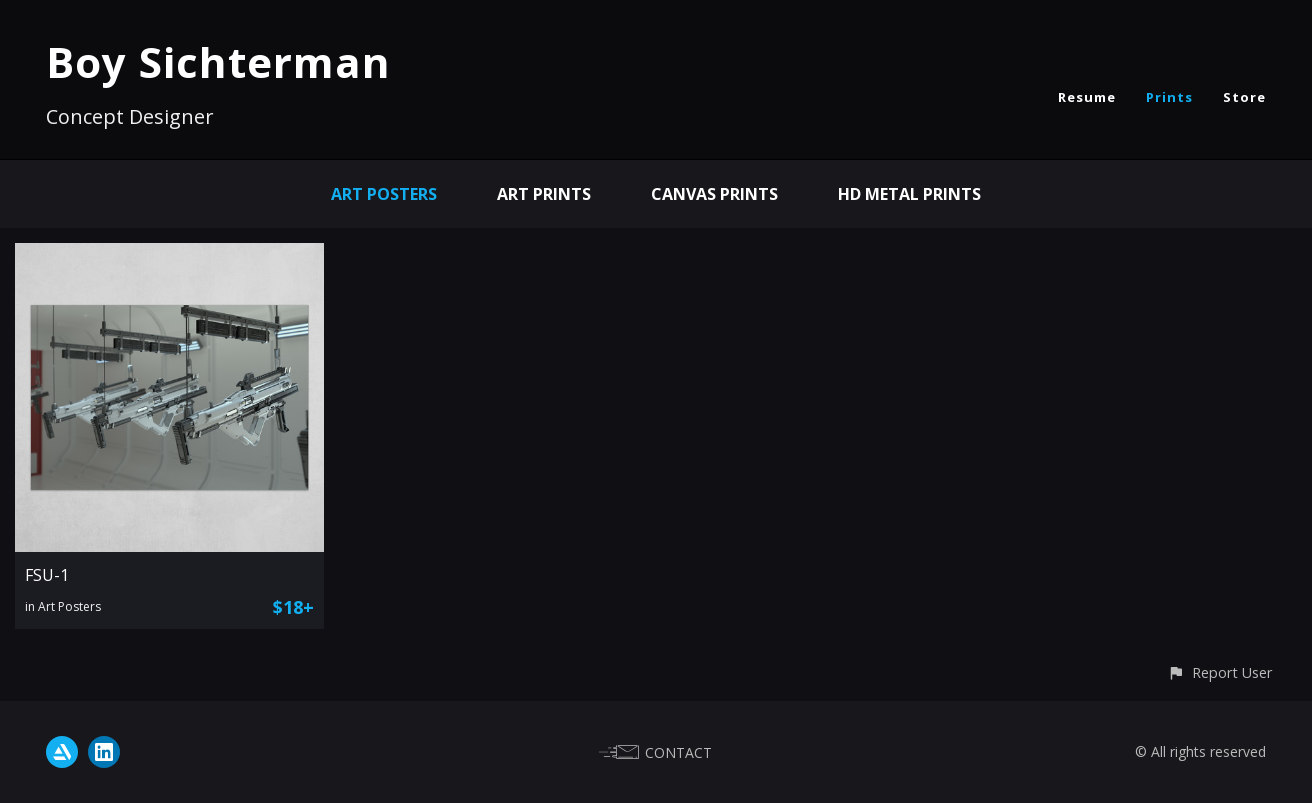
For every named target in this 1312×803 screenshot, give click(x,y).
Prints (1169, 97)
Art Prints (544, 194)
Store (1244, 97)
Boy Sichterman (218, 61)
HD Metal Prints (909, 194)
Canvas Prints (714, 194)
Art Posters (384, 194)
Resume (1087, 97)
